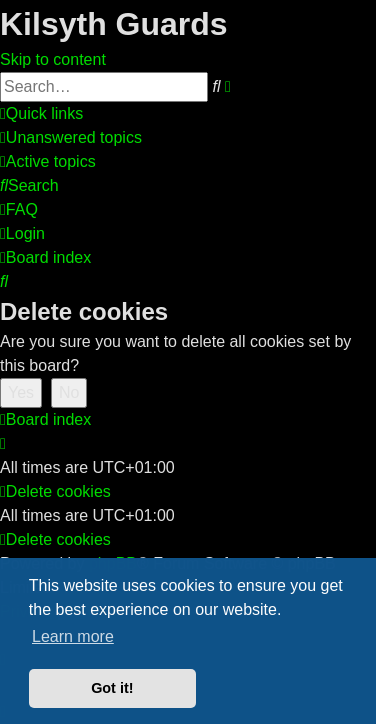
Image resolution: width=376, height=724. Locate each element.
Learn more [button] (73, 636)
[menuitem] (71, 137)
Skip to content (53, 59)
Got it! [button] (112, 688)
